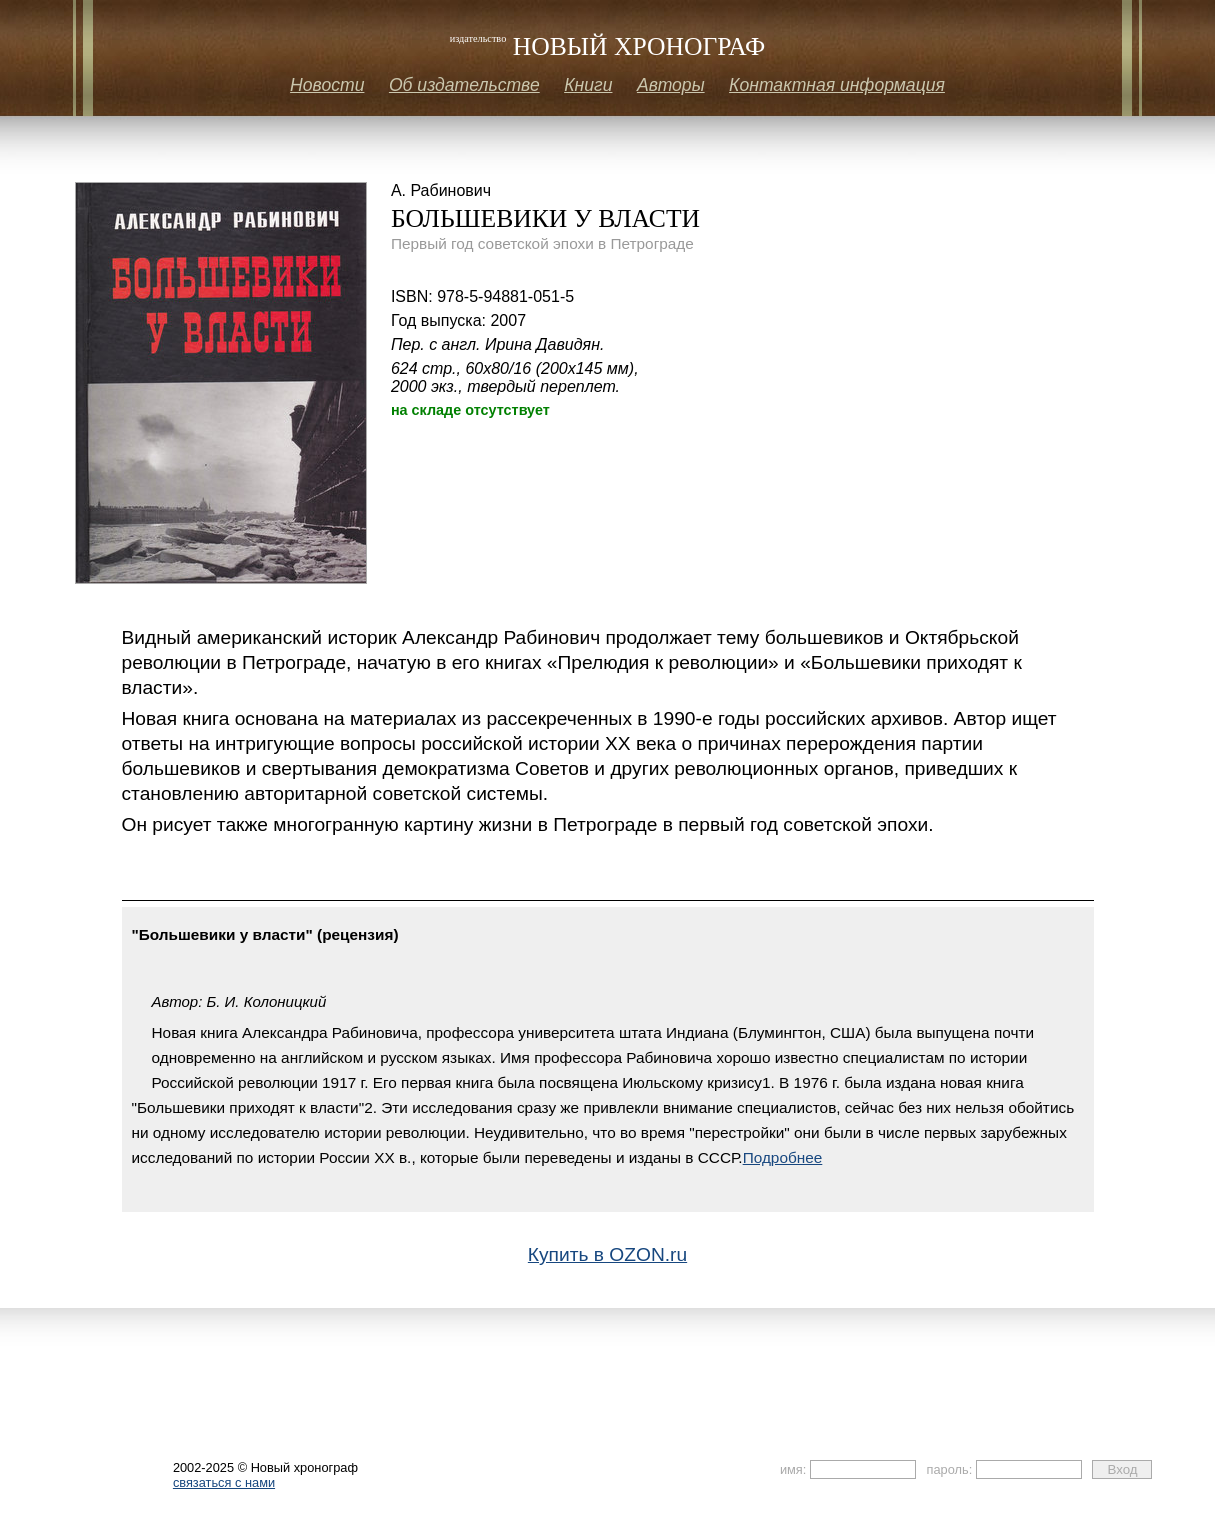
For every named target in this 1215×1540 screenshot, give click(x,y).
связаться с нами (224, 1482)
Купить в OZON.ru (607, 1254)
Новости (327, 85)
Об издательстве (464, 85)
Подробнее (783, 1157)
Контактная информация (837, 85)
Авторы (671, 85)
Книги (588, 85)
